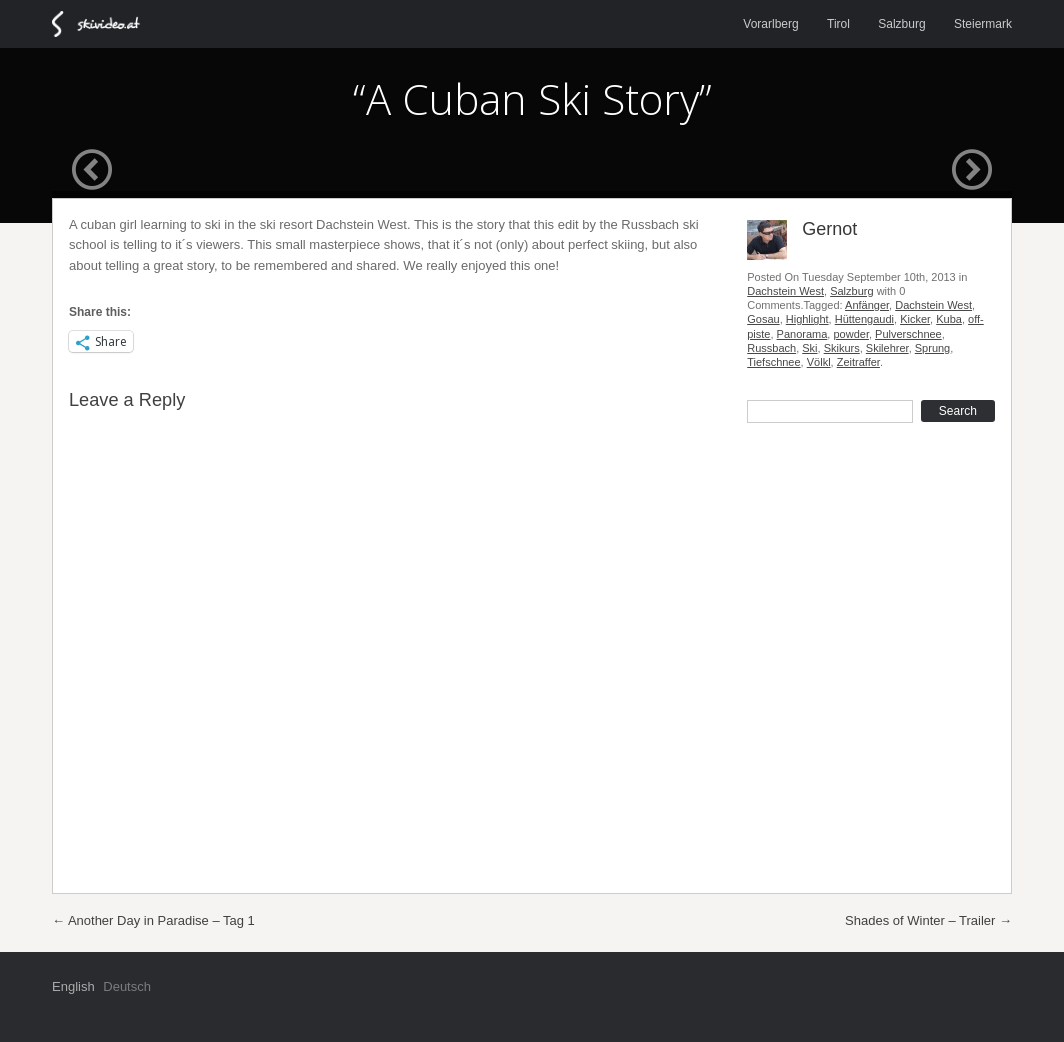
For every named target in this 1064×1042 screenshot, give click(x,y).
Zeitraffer (858, 362)
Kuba (949, 319)
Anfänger (867, 305)
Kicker (915, 319)
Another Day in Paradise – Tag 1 (153, 920)
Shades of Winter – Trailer (928, 920)
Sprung (932, 348)
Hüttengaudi (864, 319)
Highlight (807, 319)
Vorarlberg (770, 24)
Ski (809, 348)
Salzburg (901, 24)
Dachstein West (785, 291)
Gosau (763, 319)
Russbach (771, 348)
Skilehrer (887, 348)
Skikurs (842, 348)
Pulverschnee (908, 334)
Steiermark (983, 24)
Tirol (838, 24)
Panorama (802, 334)
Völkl (819, 362)
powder (850, 334)
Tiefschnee (773, 362)
